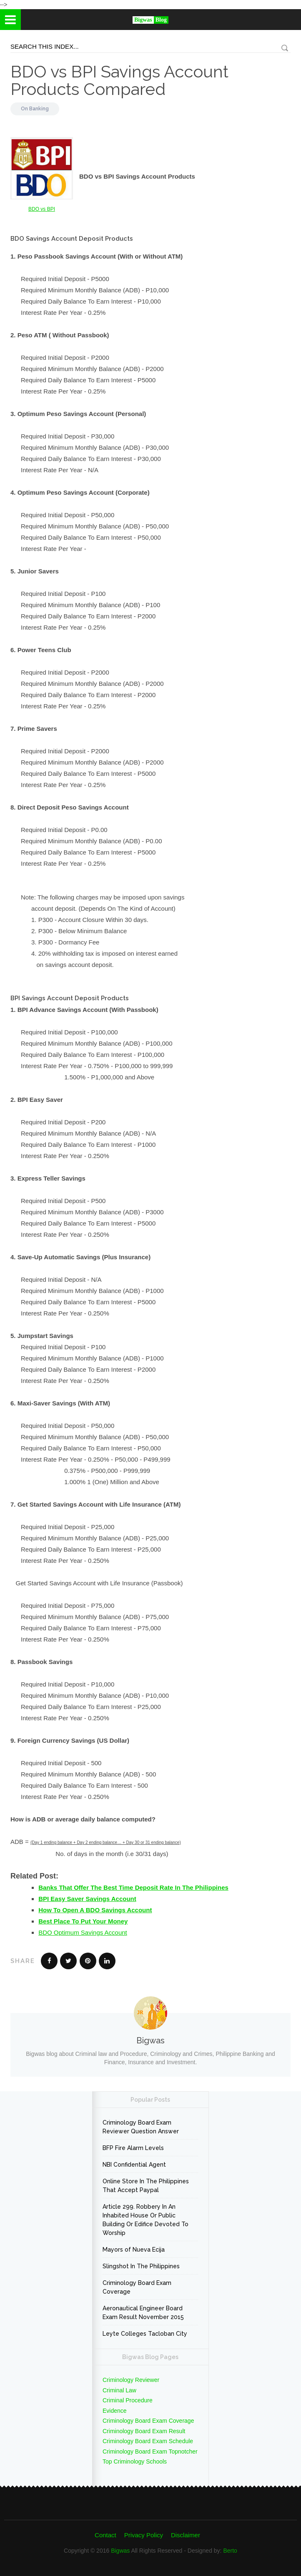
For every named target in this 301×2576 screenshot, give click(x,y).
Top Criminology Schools (135, 2461)
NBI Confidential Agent (134, 2164)
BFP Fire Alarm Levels (133, 2148)
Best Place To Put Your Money (83, 1921)
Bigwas (120, 2550)
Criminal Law (119, 2390)
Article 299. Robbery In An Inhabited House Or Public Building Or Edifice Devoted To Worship (145, 2219)
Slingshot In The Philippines (141, 2266)
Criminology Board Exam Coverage (137, 2287)
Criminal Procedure (128, 2400)
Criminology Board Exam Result (144, 2431)
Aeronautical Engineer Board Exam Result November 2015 (143, 2312)
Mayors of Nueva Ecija (134, 2249)
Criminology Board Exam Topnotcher (150, 2451)
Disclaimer (185, 2535)
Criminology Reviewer (131, 2380)
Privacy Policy (143, 2535)
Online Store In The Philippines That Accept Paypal (146, 2185)
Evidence (115, 2410)
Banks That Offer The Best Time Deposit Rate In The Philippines (133, 1887)
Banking (39, 109)
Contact (105, 2535)
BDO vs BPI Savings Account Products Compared (119, 80)
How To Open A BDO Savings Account (95, 1909)
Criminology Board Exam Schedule (148, 2441)
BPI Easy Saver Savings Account (87, 1898)
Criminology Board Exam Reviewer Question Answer (141, 2127)
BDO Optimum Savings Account (82, 1932)
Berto (230, 2550)
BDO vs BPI (41, 209)
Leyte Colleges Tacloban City (145, 2333)
